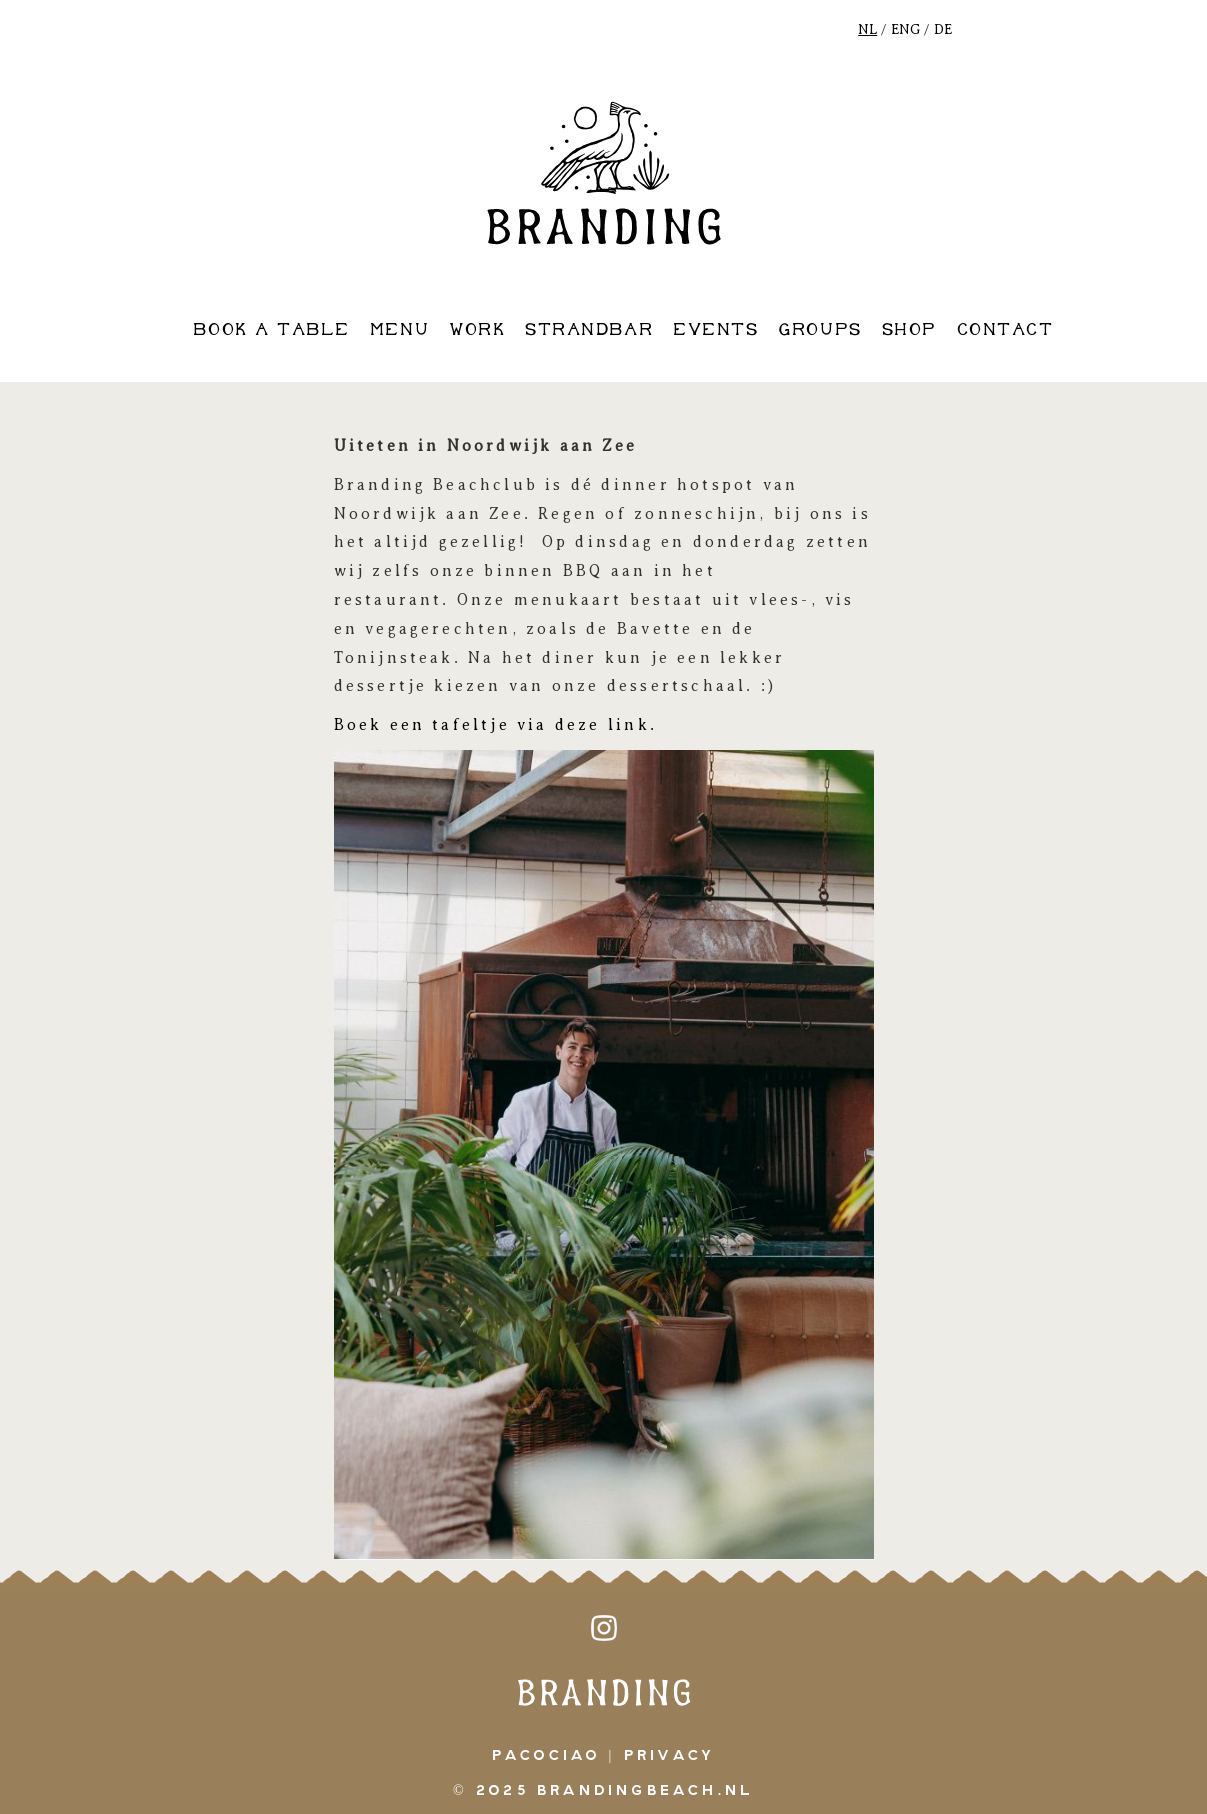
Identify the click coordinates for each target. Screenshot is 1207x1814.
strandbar (589, 330)
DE (943, 29)
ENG (905, 29)
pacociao (546, 1756)
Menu (399, 330)
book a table (271, 330)
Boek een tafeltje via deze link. (499, 725)
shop (909, 330)
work (477, 330)
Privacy (669, 1756)
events (715, 330)
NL (867, 29)
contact (1005, 330)
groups (819, 330)
